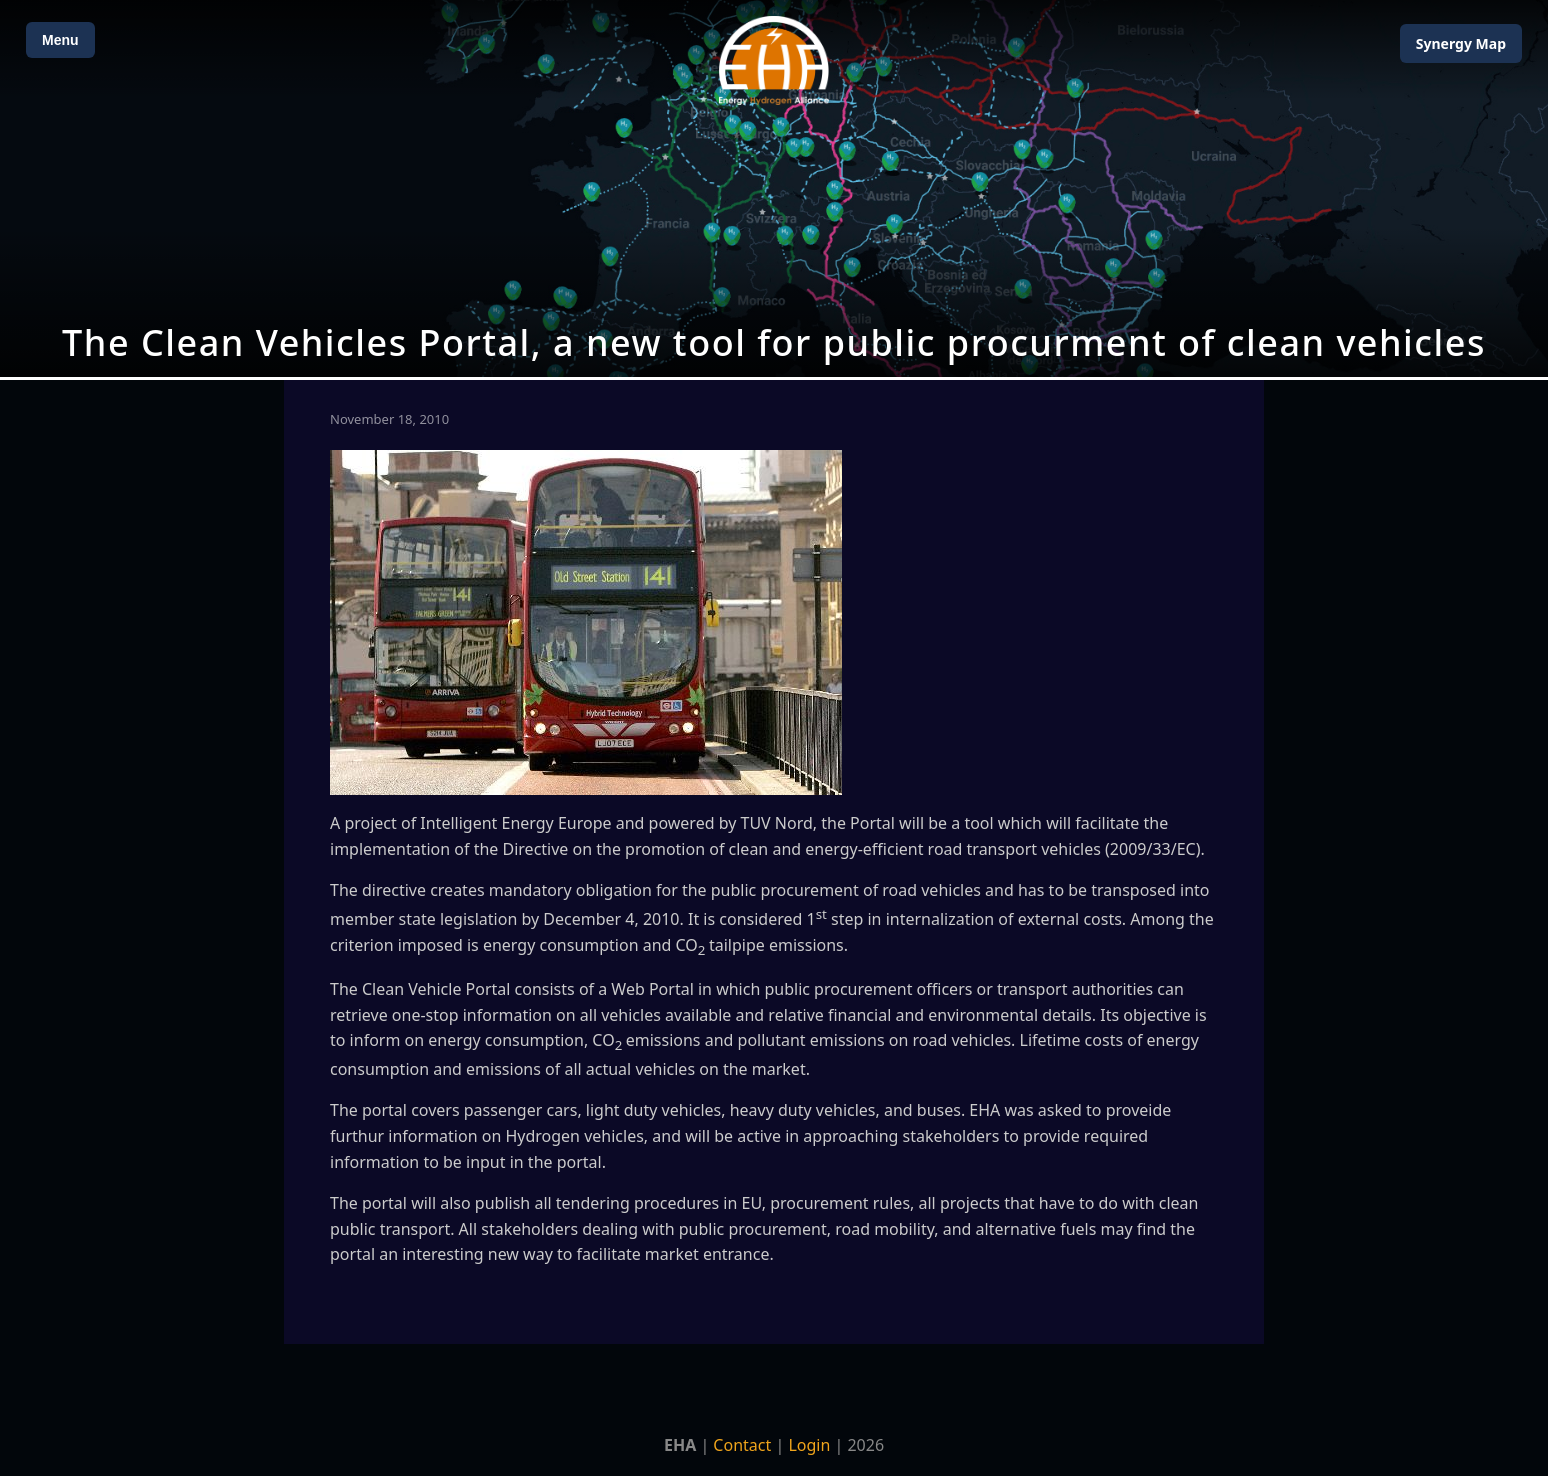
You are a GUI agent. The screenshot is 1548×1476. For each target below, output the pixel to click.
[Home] (774, 60)
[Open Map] (774, 188)
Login (809, 1445)
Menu (60, 40)
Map (1461, 43)
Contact (742, 1445)
